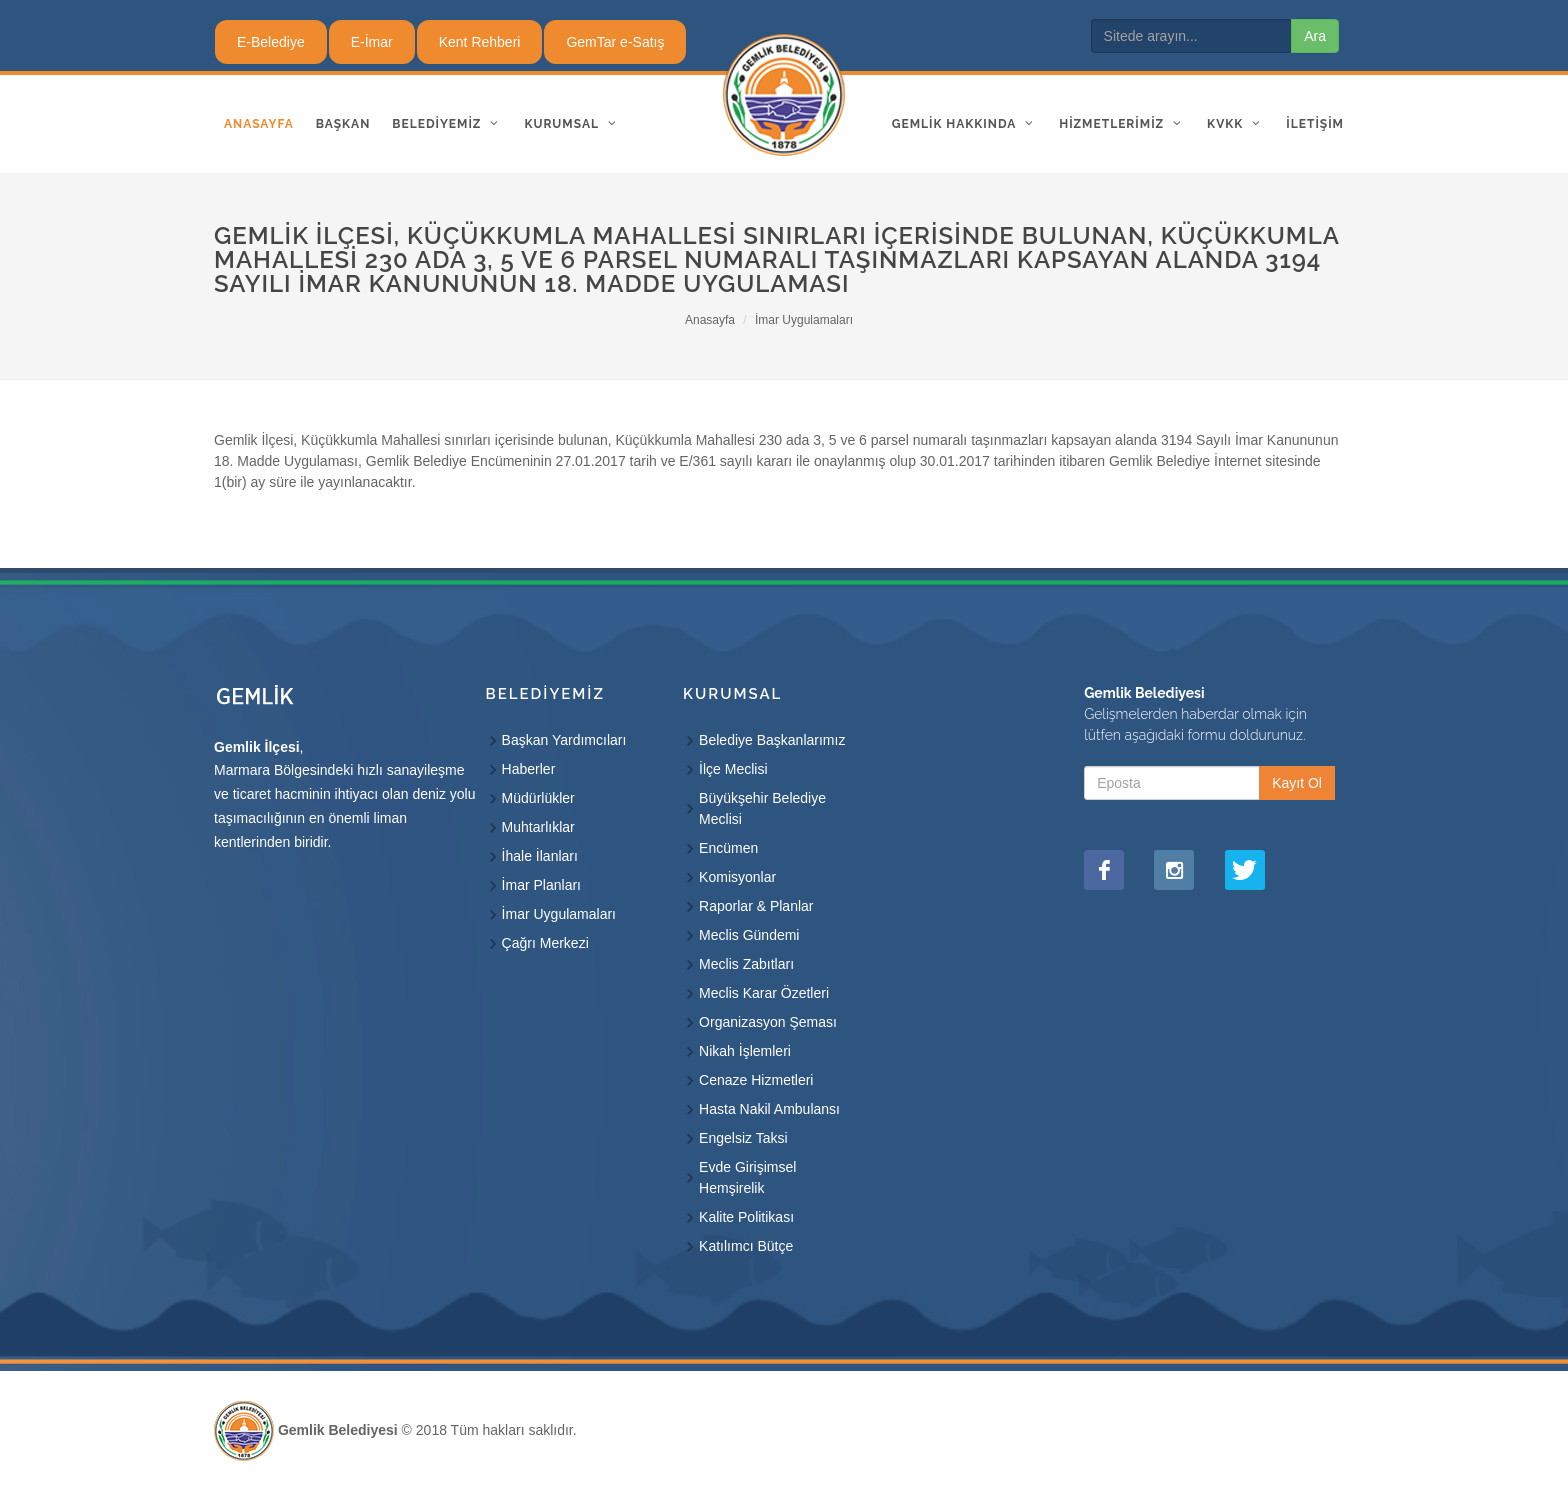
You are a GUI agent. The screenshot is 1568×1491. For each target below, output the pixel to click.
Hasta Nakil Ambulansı (769, 1109)
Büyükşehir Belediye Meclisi (762, 808)
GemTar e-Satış (615, 42)
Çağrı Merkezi (545, 943)
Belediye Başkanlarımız (772, 740)
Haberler (529, 769)
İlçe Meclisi (733, 769)
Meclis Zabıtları (746, 964)
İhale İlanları (540, 856)
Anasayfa (710, 320)
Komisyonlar (737, 877)
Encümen (728, 848)
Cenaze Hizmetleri (756, 1080)
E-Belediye (271, 42)
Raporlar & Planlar (756, 906)
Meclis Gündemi (749, 935)
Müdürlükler (538, 798)
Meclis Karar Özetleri (764, 993)
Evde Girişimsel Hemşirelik (747, 1177)
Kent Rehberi (480, 42)
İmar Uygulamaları (804, 320)
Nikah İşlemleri (745, 1051)
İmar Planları (541, 885)
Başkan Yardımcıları (564, 740)
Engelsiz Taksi (743, 1138)
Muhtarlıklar (538, 827)
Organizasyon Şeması (768, 1022)
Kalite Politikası (746, 1217)
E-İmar (372, 42)
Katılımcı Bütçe (746, 1246)
